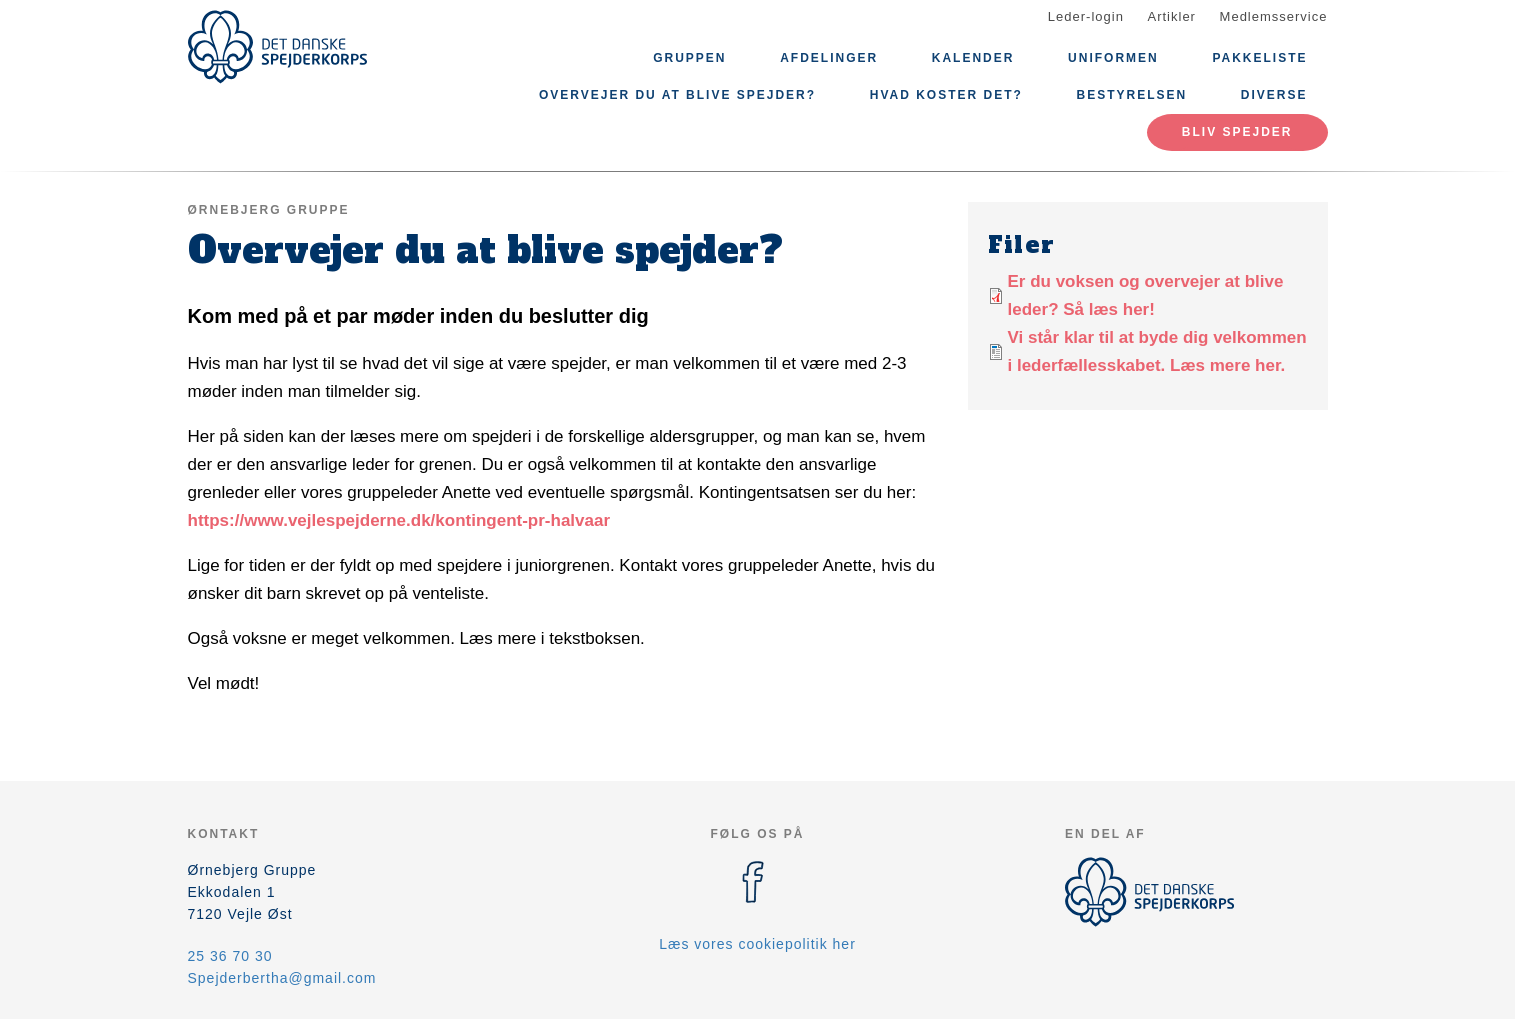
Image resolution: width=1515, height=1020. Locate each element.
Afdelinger (829, 58)
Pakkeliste (1259, 58)
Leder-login (1086, 16)
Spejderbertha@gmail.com (282, 978)
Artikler (1172, 16)
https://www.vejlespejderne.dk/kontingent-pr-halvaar (399, 520)
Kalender (973, 58)
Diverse (1274, 95)
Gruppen (689, 58)
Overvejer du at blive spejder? (677, 95)
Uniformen (1113, 58)
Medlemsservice (1274, 16)
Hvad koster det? (946, 95)
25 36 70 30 (230, 956)
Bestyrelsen (1132, 95)
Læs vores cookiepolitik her (757, 944)
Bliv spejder (1237, 132)
